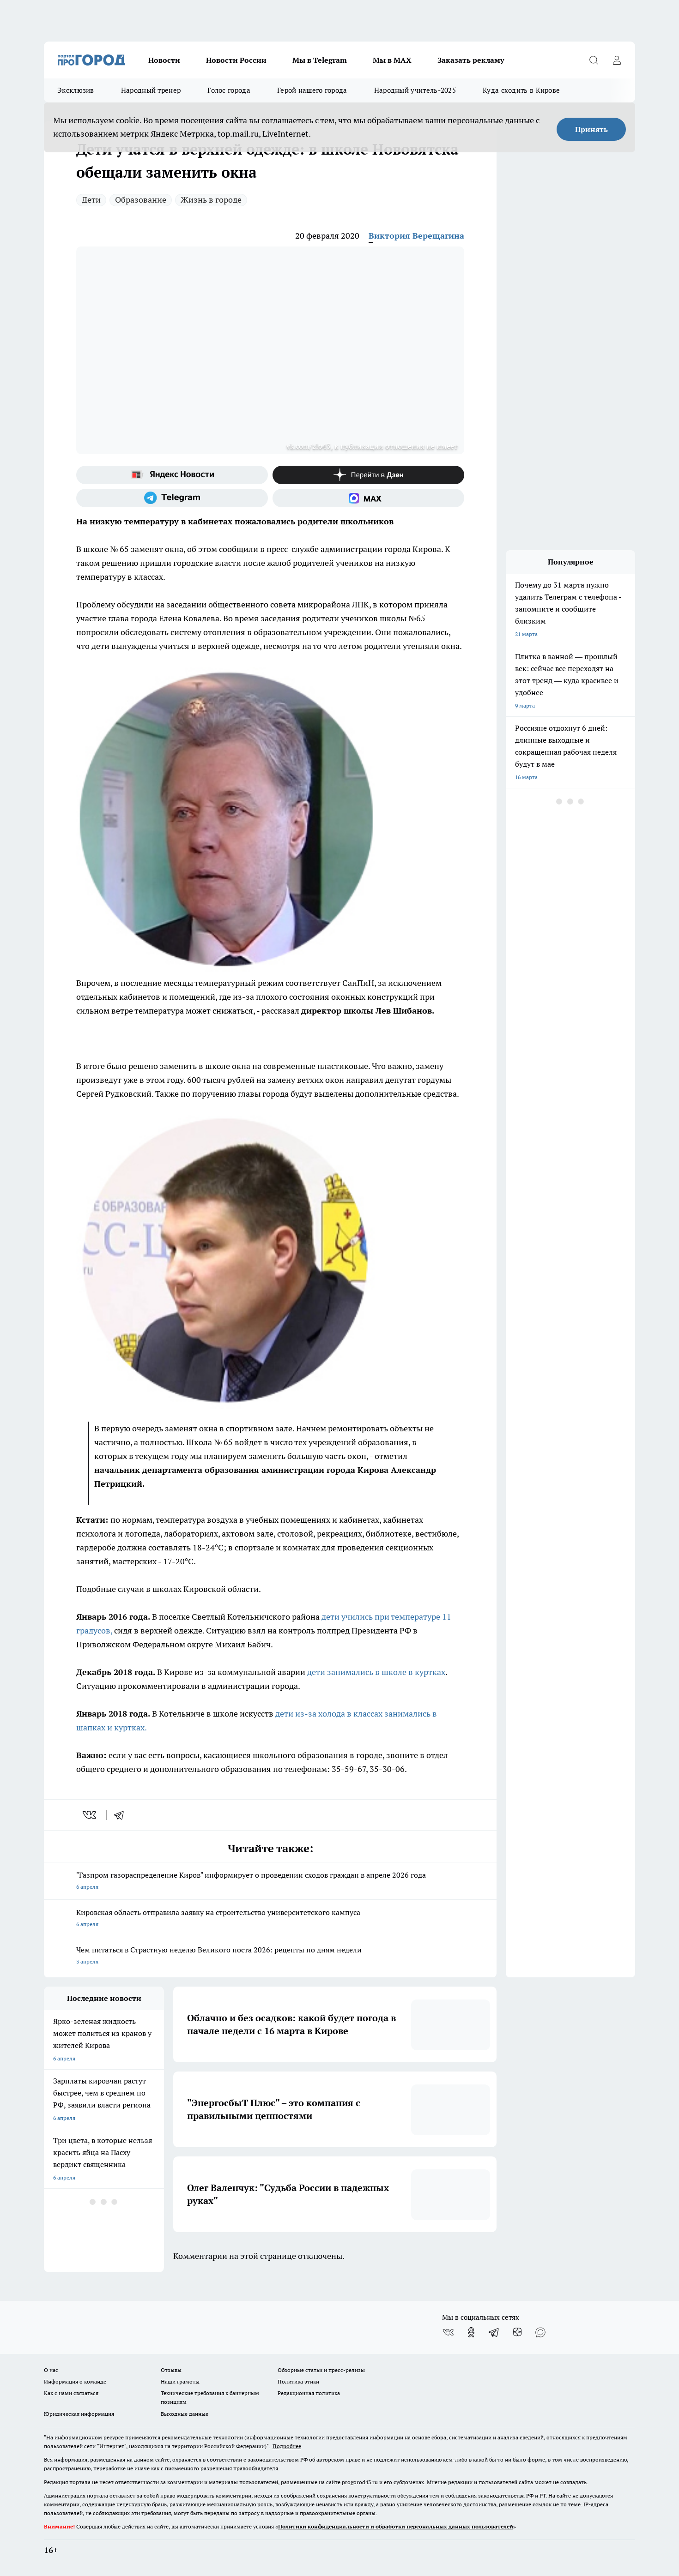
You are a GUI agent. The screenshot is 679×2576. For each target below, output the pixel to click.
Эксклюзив (75, 90)
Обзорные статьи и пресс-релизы (321, 2369)
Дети (91, 199)
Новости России (236, 60)
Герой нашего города (312, 90)
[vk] (90, 1814)
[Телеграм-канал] (172, 498)
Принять (591, 129)
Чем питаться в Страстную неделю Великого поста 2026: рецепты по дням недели (270, 1956)
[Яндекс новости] (172, 475)
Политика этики (298, 2381)
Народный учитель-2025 (415, 90)
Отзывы (171, 2369)
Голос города (228, 90)
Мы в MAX (392, 60)
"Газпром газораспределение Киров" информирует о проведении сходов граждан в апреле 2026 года (270, 1881)
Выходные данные (184, 2413)
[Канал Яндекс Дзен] (368, 475)
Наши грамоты (180, 2381)
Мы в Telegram (319, 60)
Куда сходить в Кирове (521, 90)
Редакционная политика (309, 2393)
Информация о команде (75, 2381)
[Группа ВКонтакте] (448, 2332)
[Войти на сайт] (616, 60)
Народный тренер (151, 90)
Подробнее (287, 2446)
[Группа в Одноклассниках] (471, 2332)
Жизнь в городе (211, 199)
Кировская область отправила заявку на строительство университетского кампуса (270, 1919)
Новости (164, 60)
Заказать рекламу (470, 60)
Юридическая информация (79, 2413)
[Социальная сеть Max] (368, 498)
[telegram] (122, 1814)
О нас (51, 2369)
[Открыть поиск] (593, 60)
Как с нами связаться (71, 2393)
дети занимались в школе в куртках (375, 1672)
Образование (140, 199)
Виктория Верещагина (416, 235)
